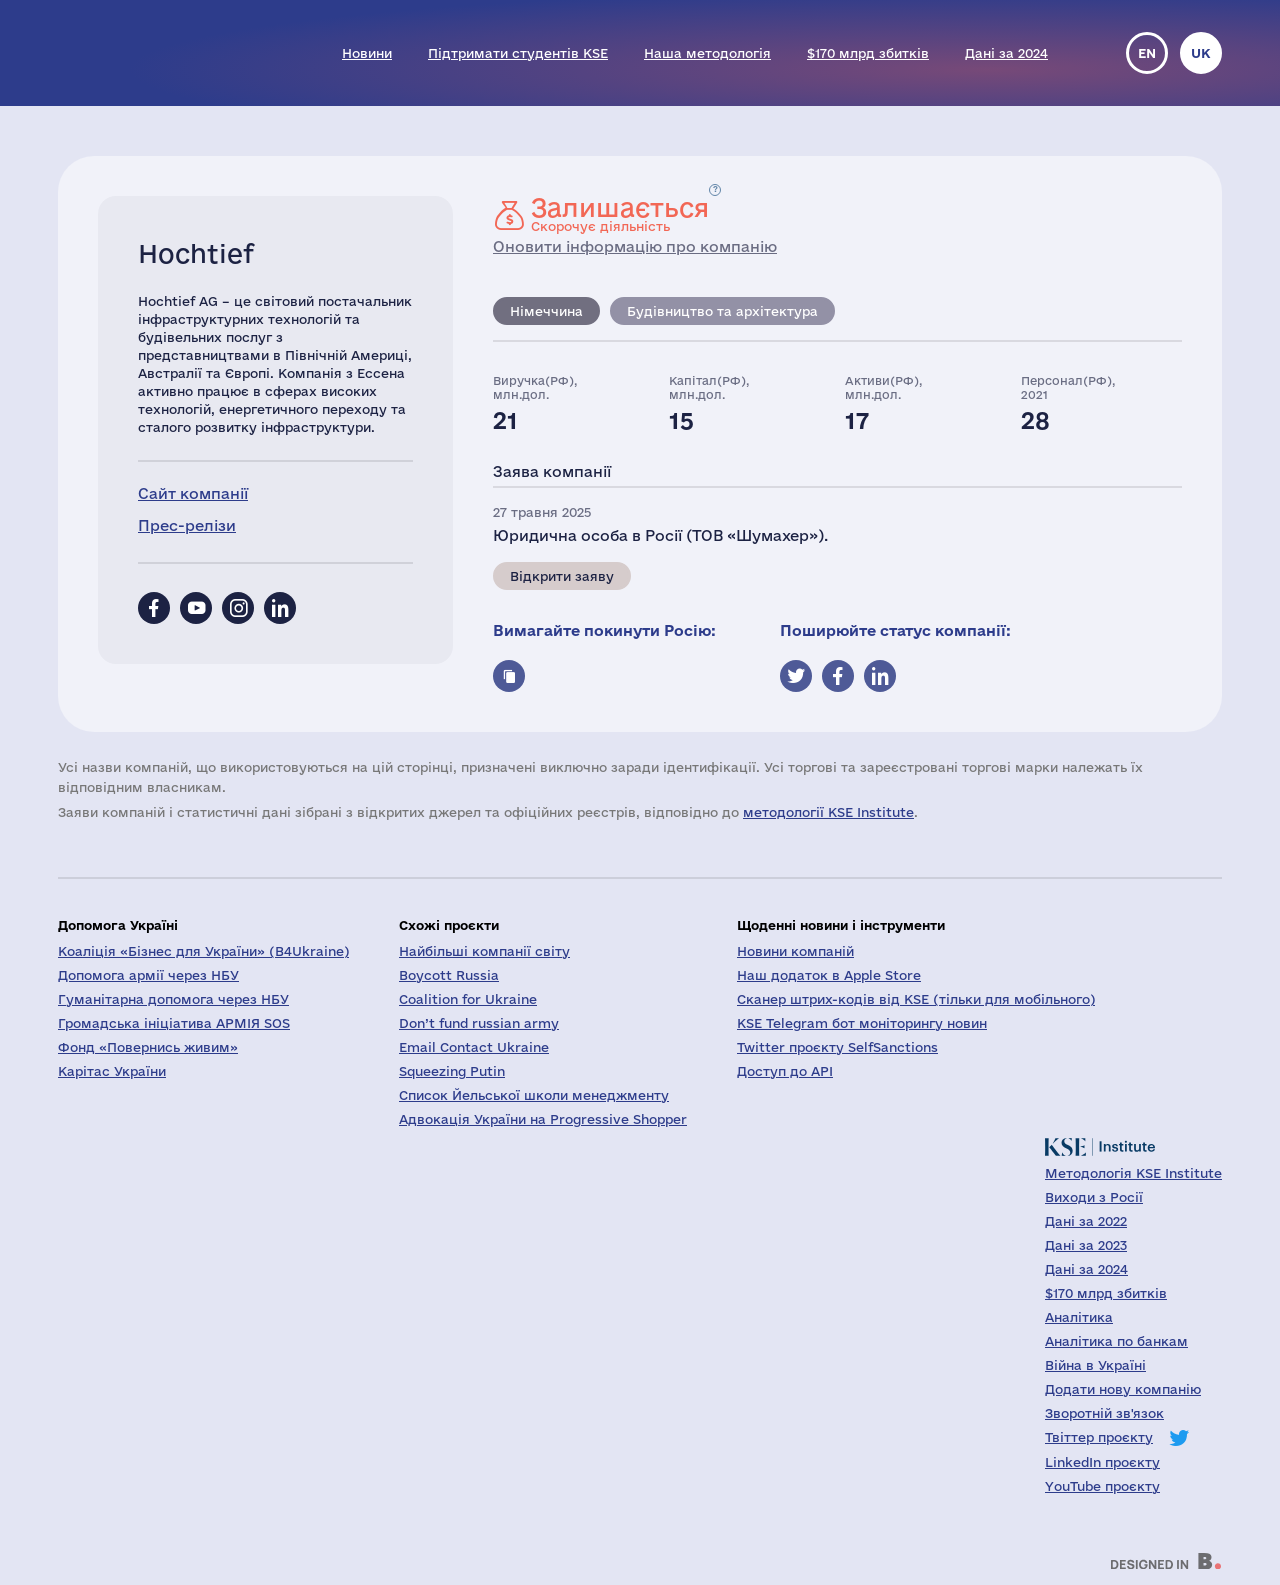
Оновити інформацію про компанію (635, 246)
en (1147, 53)
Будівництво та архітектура (722, 311)
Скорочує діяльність (620, 214)
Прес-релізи (187, 525)
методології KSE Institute (828, 812)
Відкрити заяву (562, 576)
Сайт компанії (193, 493)
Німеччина (546, 311)
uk (1201, 53)
